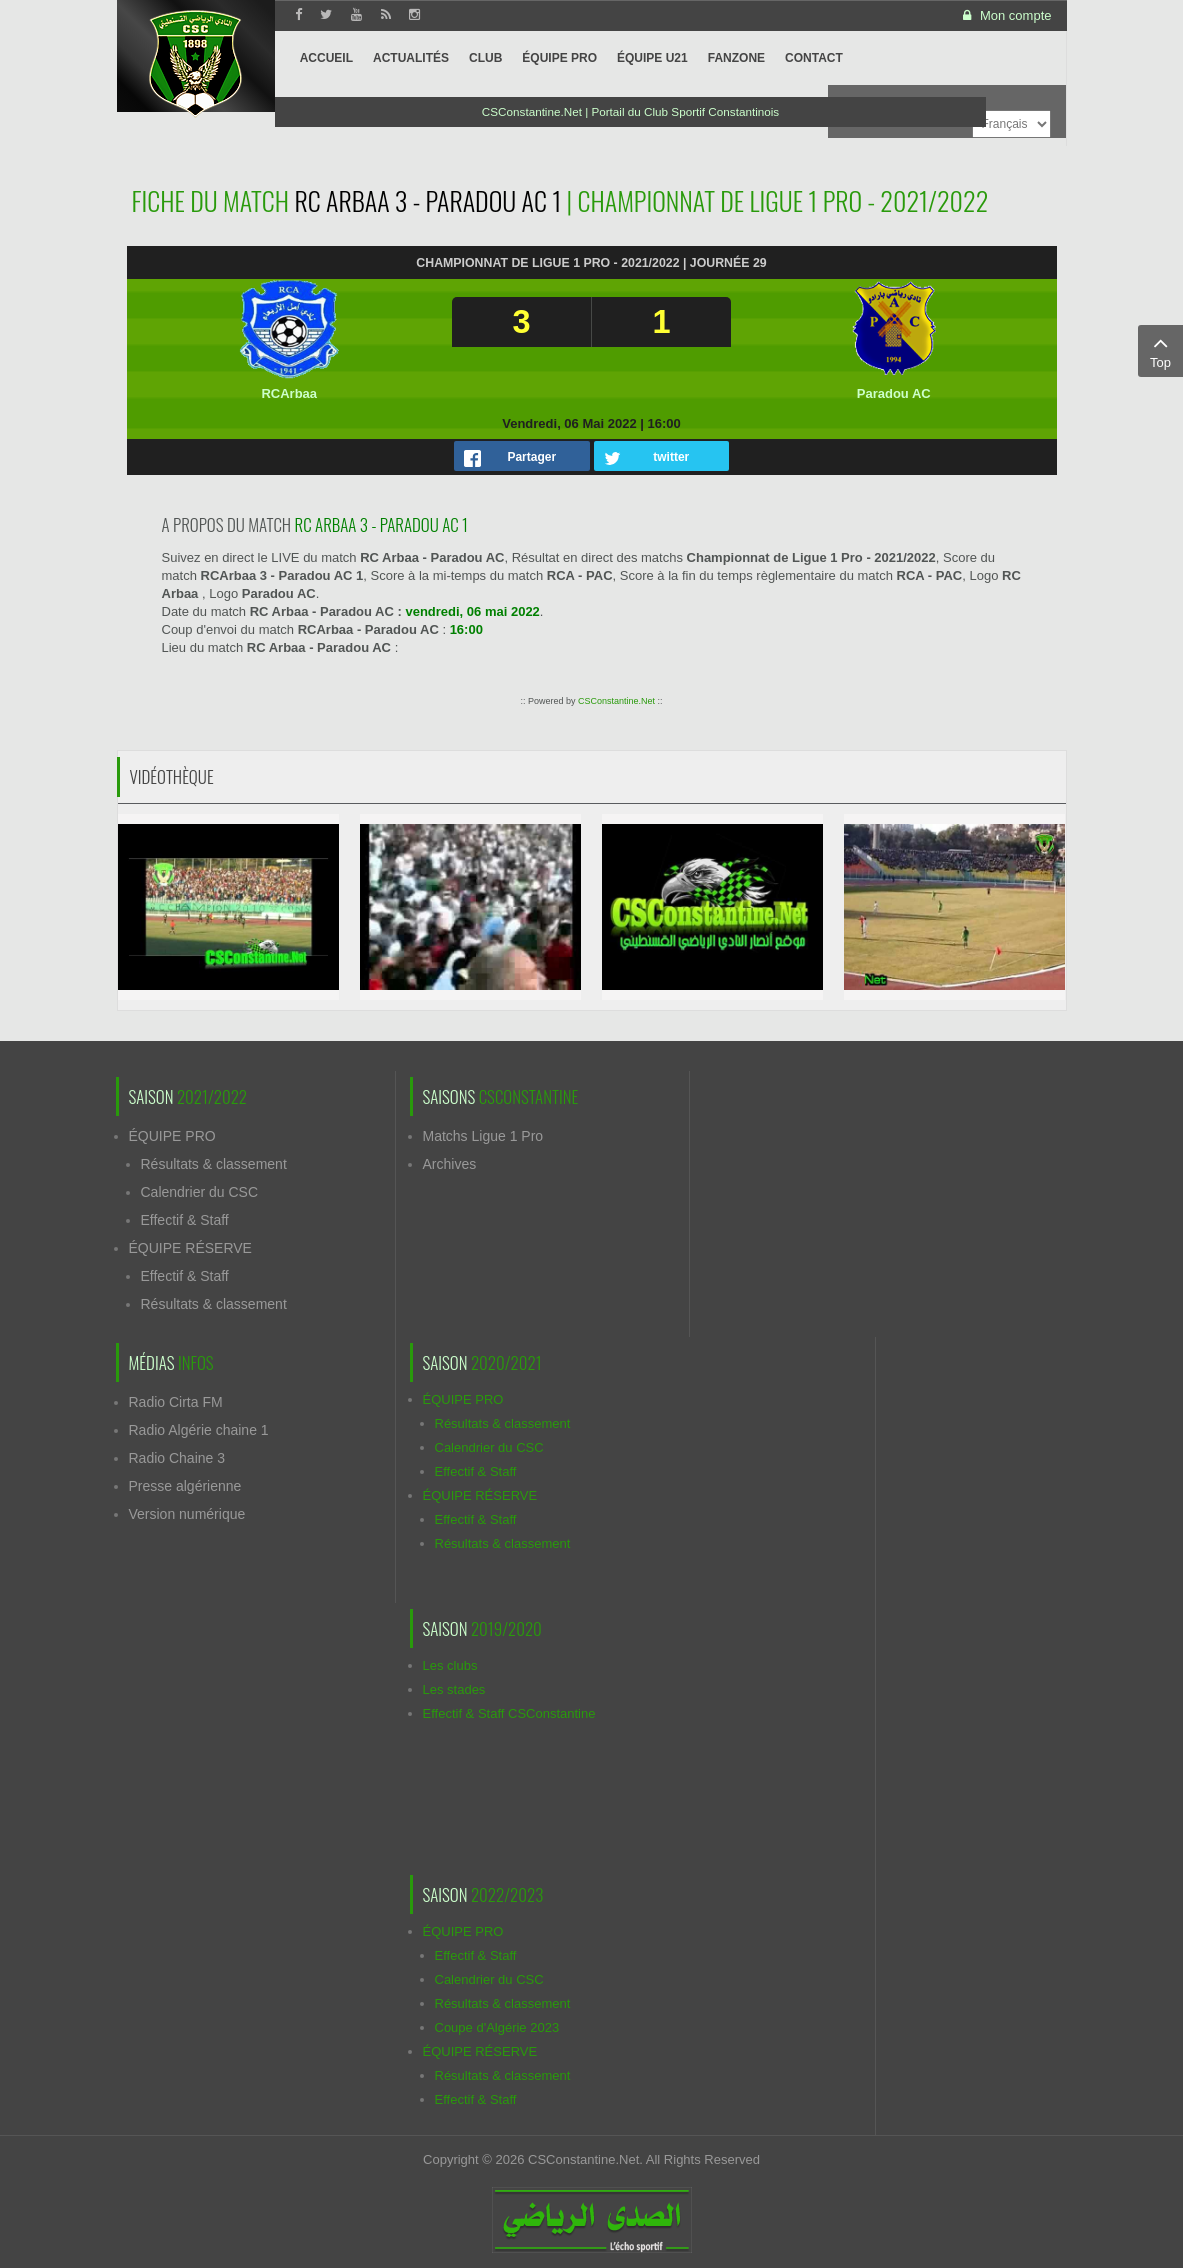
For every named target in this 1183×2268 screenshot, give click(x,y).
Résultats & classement (214, 1164)
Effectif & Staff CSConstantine (509, 1713)
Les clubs (450, 1665)
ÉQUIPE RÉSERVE (190, 1248)
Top (1160, 350)
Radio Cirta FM (176, 1402)
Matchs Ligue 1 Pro (483, 1136)
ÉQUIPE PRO (172, 1136)
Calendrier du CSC (200, 1192)
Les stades (454, 1689)
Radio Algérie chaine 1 (199, 1430)
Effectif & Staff (185, 1220)
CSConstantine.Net (616, 701)
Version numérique (187, 1514)
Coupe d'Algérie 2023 (497, 2027)
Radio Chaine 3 (177, 1458)
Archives (450, 1164)
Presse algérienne (185, 1486)
